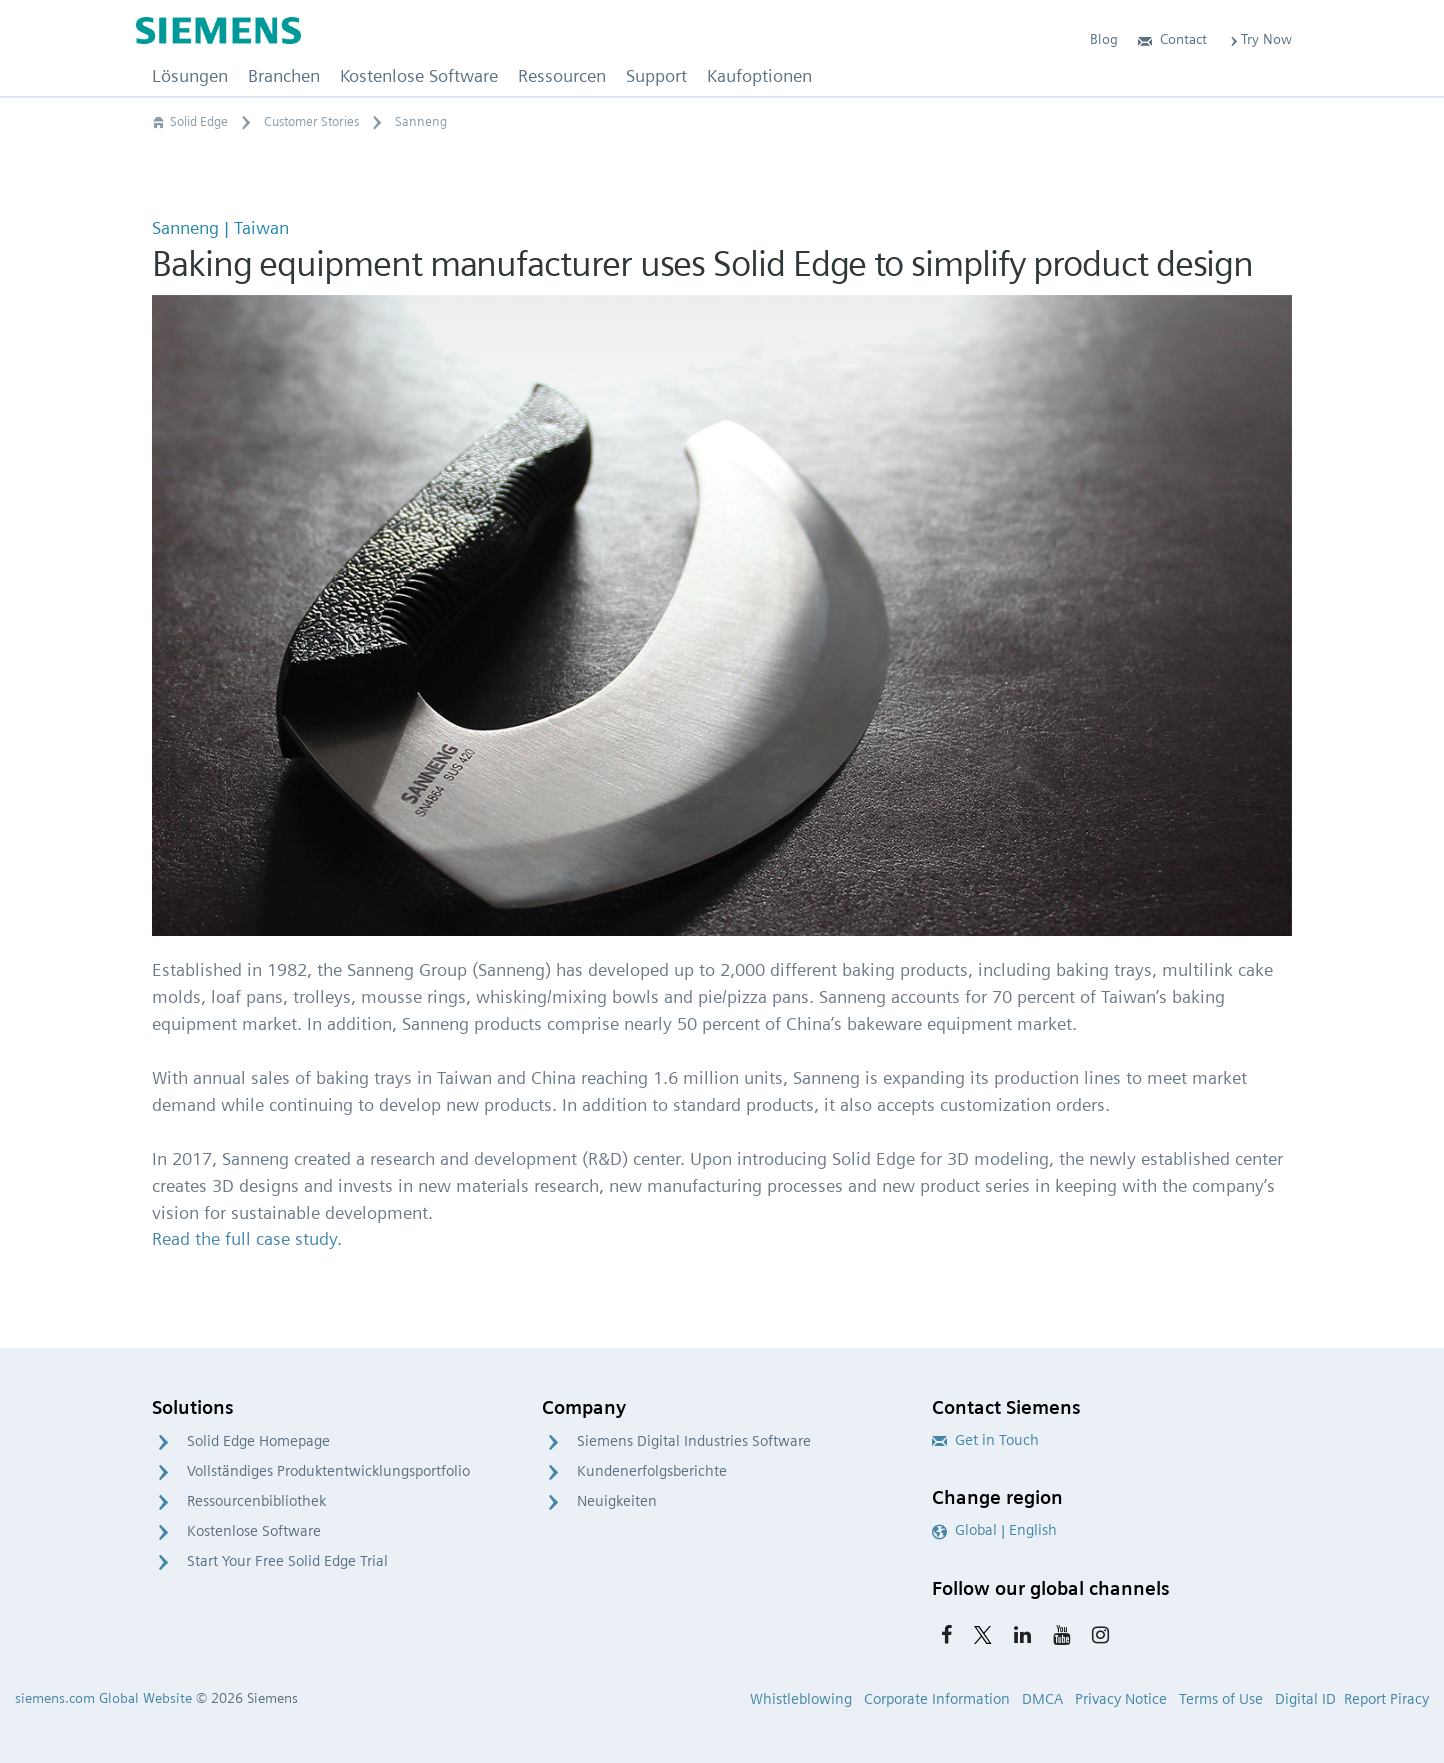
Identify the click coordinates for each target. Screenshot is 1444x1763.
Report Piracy (1386, 1699)
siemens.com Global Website (103, 1698)
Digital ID (1305, 1699)
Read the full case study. (247, 1238)
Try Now (1259, 39)
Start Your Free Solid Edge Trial (287, 1561)
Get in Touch (985, 1440)
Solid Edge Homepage (258, 1441)
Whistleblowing (801, 1699)
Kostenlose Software (254, 1531)
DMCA (1042, 1699)
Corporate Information (937, 1699)
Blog (1104, 39)
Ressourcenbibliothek (256, 1501)
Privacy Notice (1121, 1699)
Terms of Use (1221, 1699)
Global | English (994, 1530)
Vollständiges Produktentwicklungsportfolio (328, 1471)
